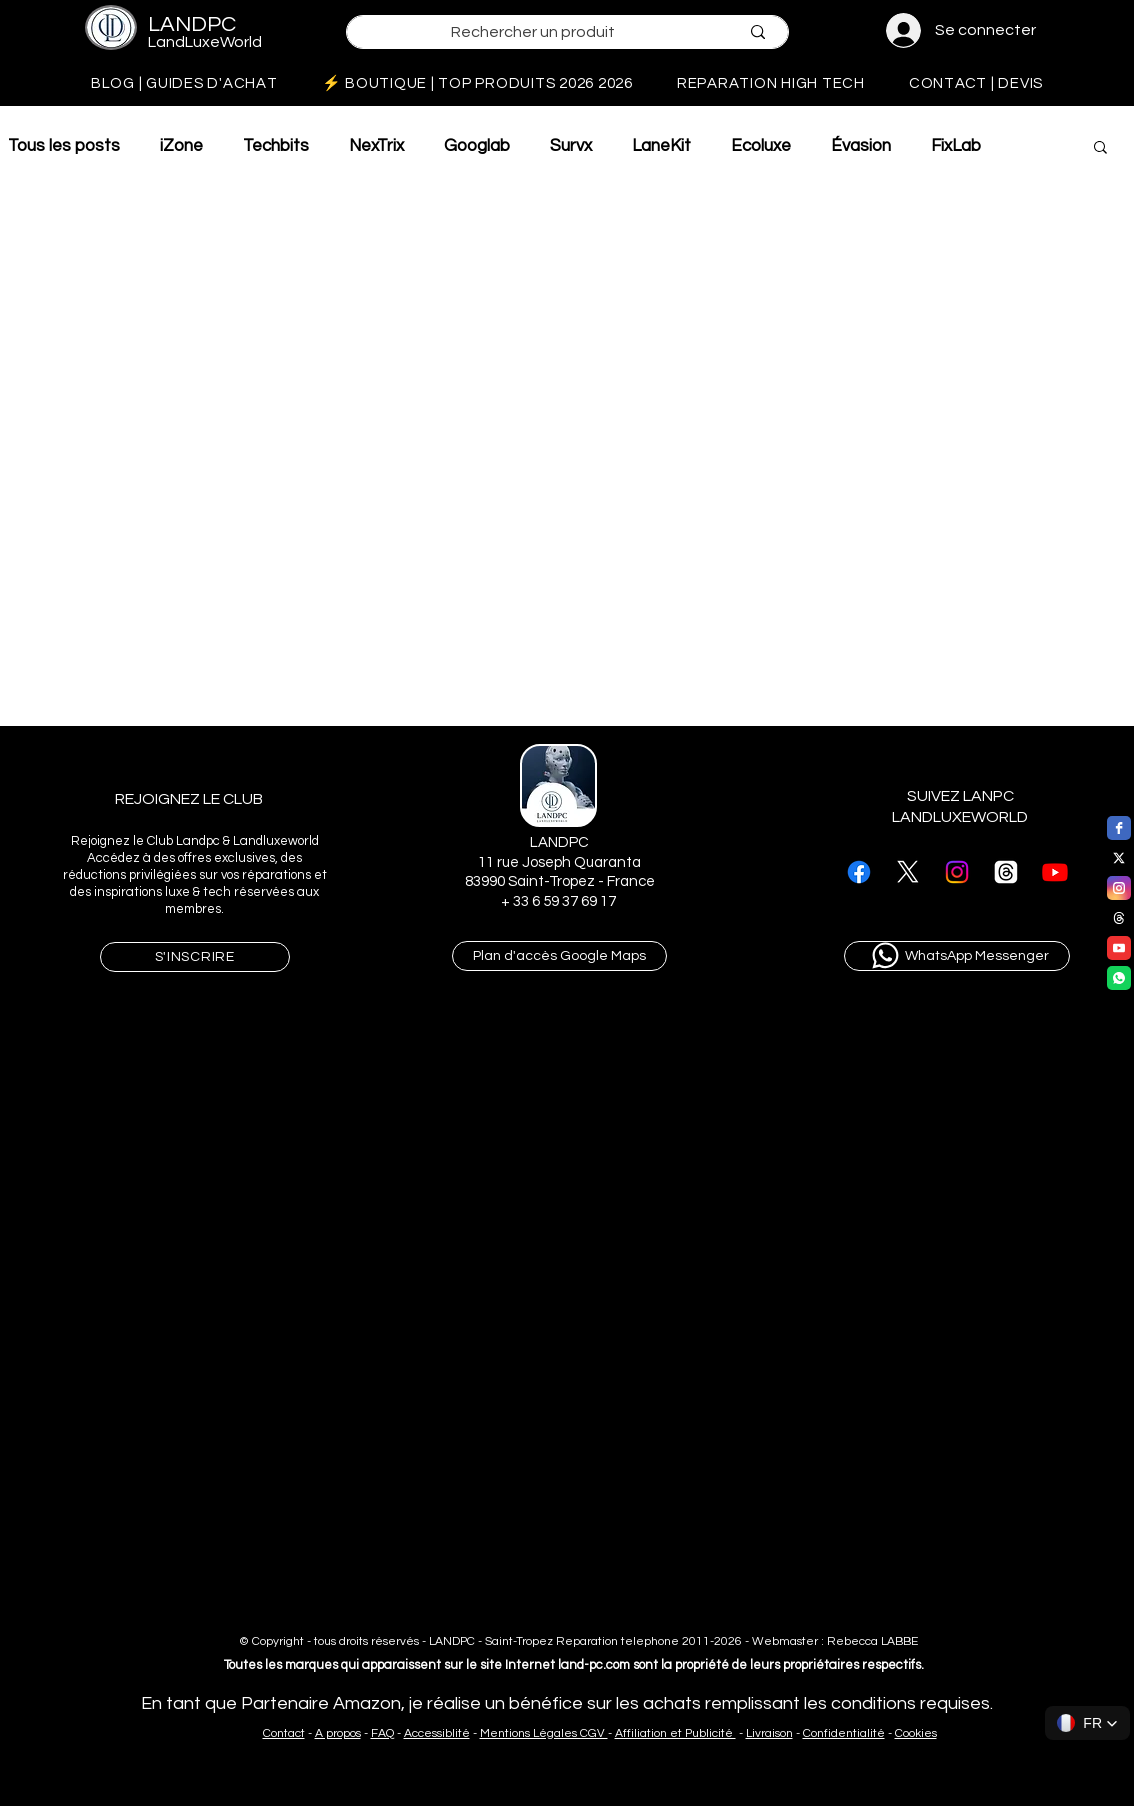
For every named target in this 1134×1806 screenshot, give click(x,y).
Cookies (916, 1733)
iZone (181, 146)
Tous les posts (64, 146)
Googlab (477, 146)
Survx (571, 146)
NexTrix (376, 146)
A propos (338, 1733)
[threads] (1119, 918)
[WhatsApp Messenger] (957, 956)
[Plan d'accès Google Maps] (559, 956)
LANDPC (192, 24)
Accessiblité (437, 1733)
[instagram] (1119, 888)
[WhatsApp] (1119, 978)
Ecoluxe (761, 146)
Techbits (276, 146)
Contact (284, 1733)
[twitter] (1119, 858)
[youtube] (1119, 948)
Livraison (769, 1733)
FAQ (382, 1733)
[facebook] (1119, 828)
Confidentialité (844, 1733)
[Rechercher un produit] (533, 32)
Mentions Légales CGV (544, 1733)
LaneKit (661, 146)
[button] (1100, 148)
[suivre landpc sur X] (908, 872)
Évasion (861, 146)
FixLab (956, 146)
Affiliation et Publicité (675, 1733)
